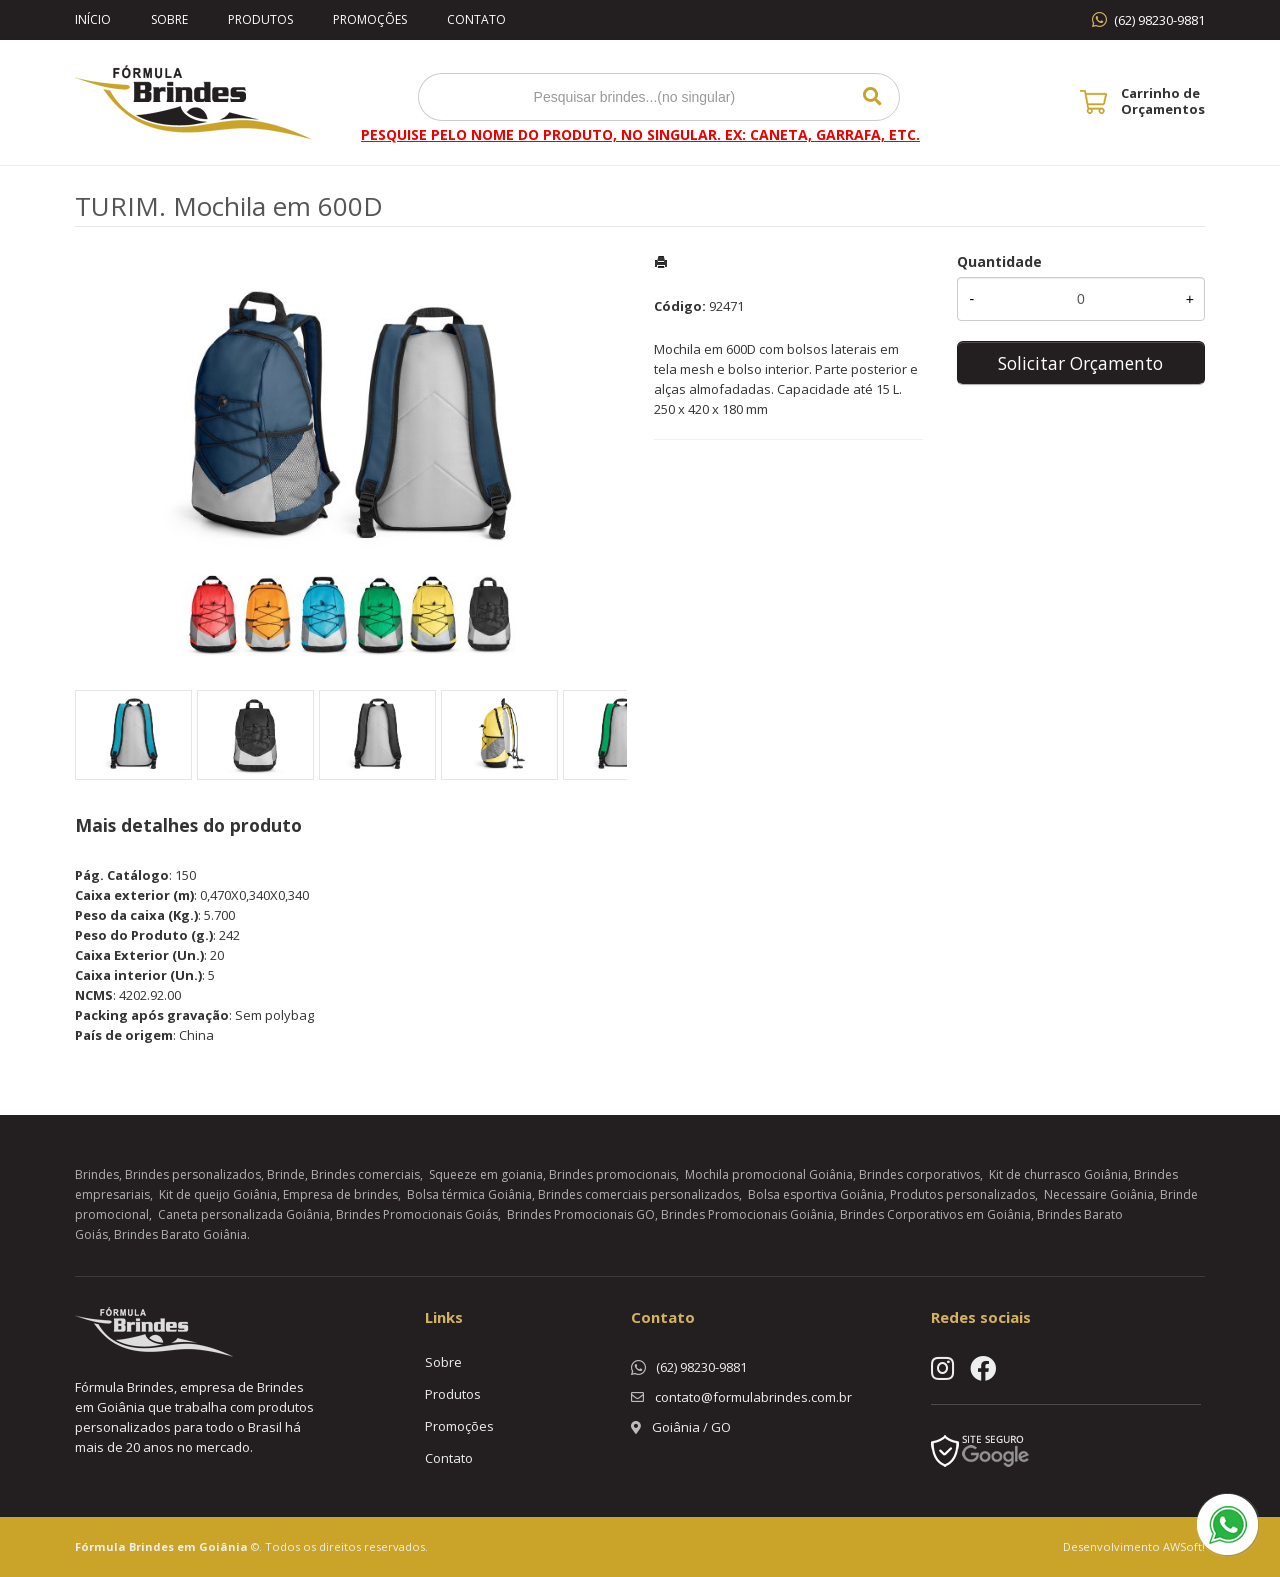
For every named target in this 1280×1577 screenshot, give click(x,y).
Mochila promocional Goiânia (769, 1174)
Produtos (260, 19)
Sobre (169, 19)
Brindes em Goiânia (188, 1546)
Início (93, 19)
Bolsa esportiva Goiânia (816, 1194)
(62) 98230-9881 (1159, 20)
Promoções (370, 19)
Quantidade (999, 261)
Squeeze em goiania (486, 1174)
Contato (476, 19)
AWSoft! (1184, 1546)
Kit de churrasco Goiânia (1058, 1174)
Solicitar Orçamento (1080, 363)
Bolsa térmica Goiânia (469, 1194)
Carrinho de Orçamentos (1163, 101)
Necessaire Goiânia (1099, 1194)
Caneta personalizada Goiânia (244, 1214)
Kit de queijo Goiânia (218, 1194)
